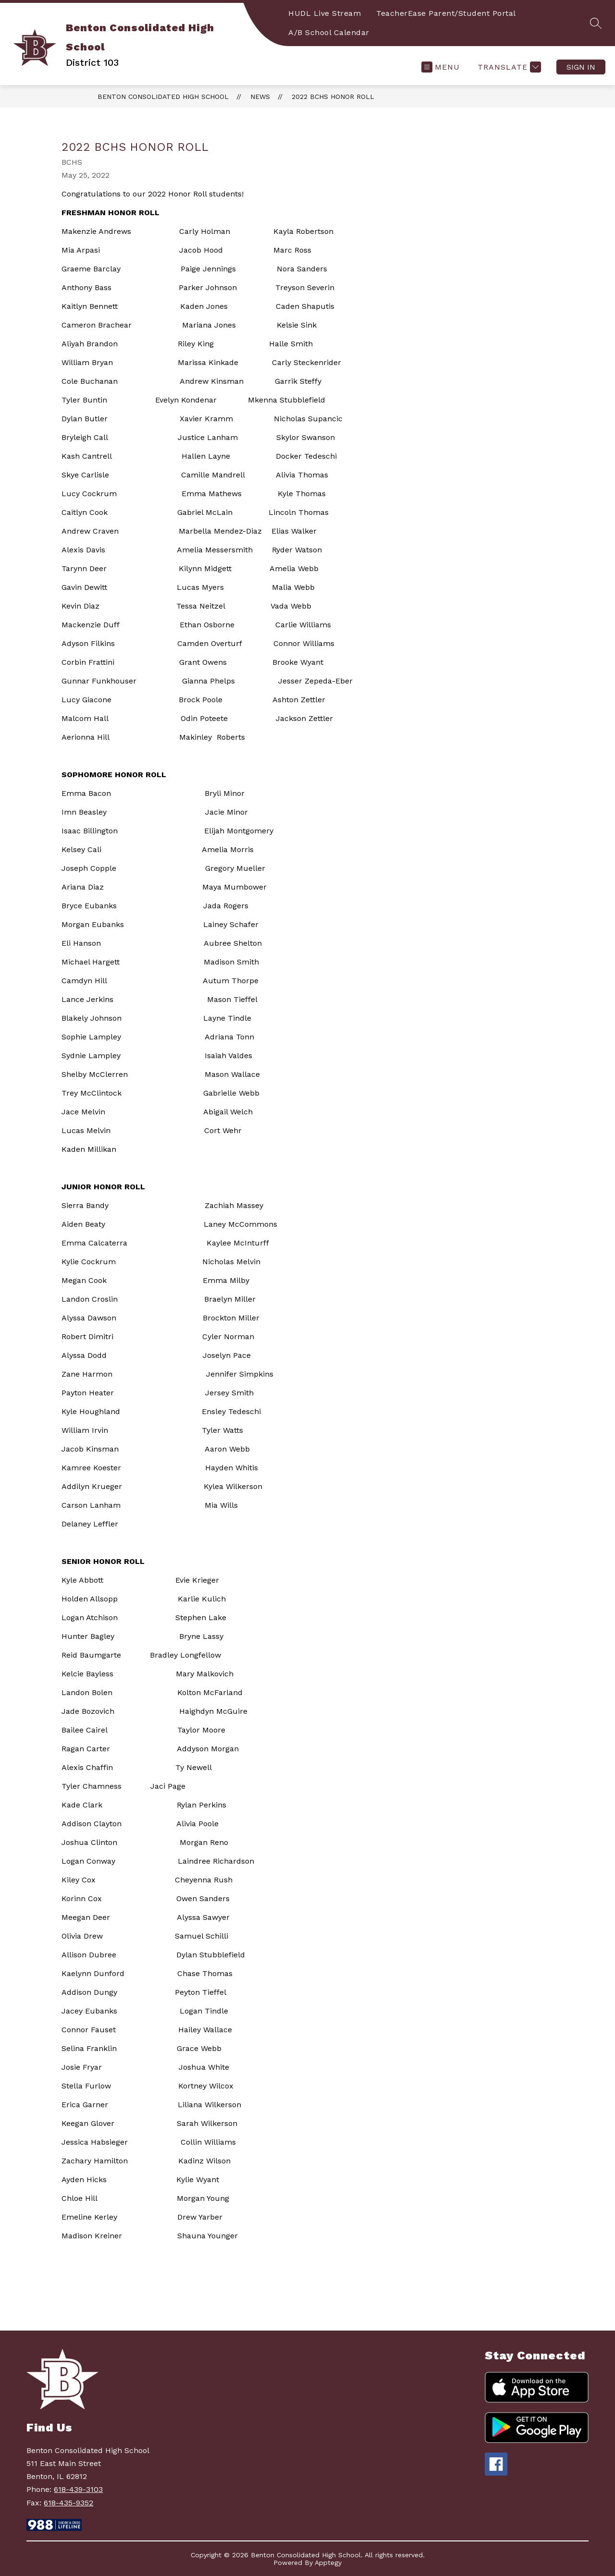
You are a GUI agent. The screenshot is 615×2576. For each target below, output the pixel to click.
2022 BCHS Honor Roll (333, 96)
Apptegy (328, 2562)
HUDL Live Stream (324, 13)
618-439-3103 (78, 2489)
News (260, 96)
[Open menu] (440, 67)
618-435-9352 (68, 2502)
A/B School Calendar (328, 32)
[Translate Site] (508, 67)
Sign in (580, 67)
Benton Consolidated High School (163, 96)
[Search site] (596, 23)
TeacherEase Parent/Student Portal (446, 13)
